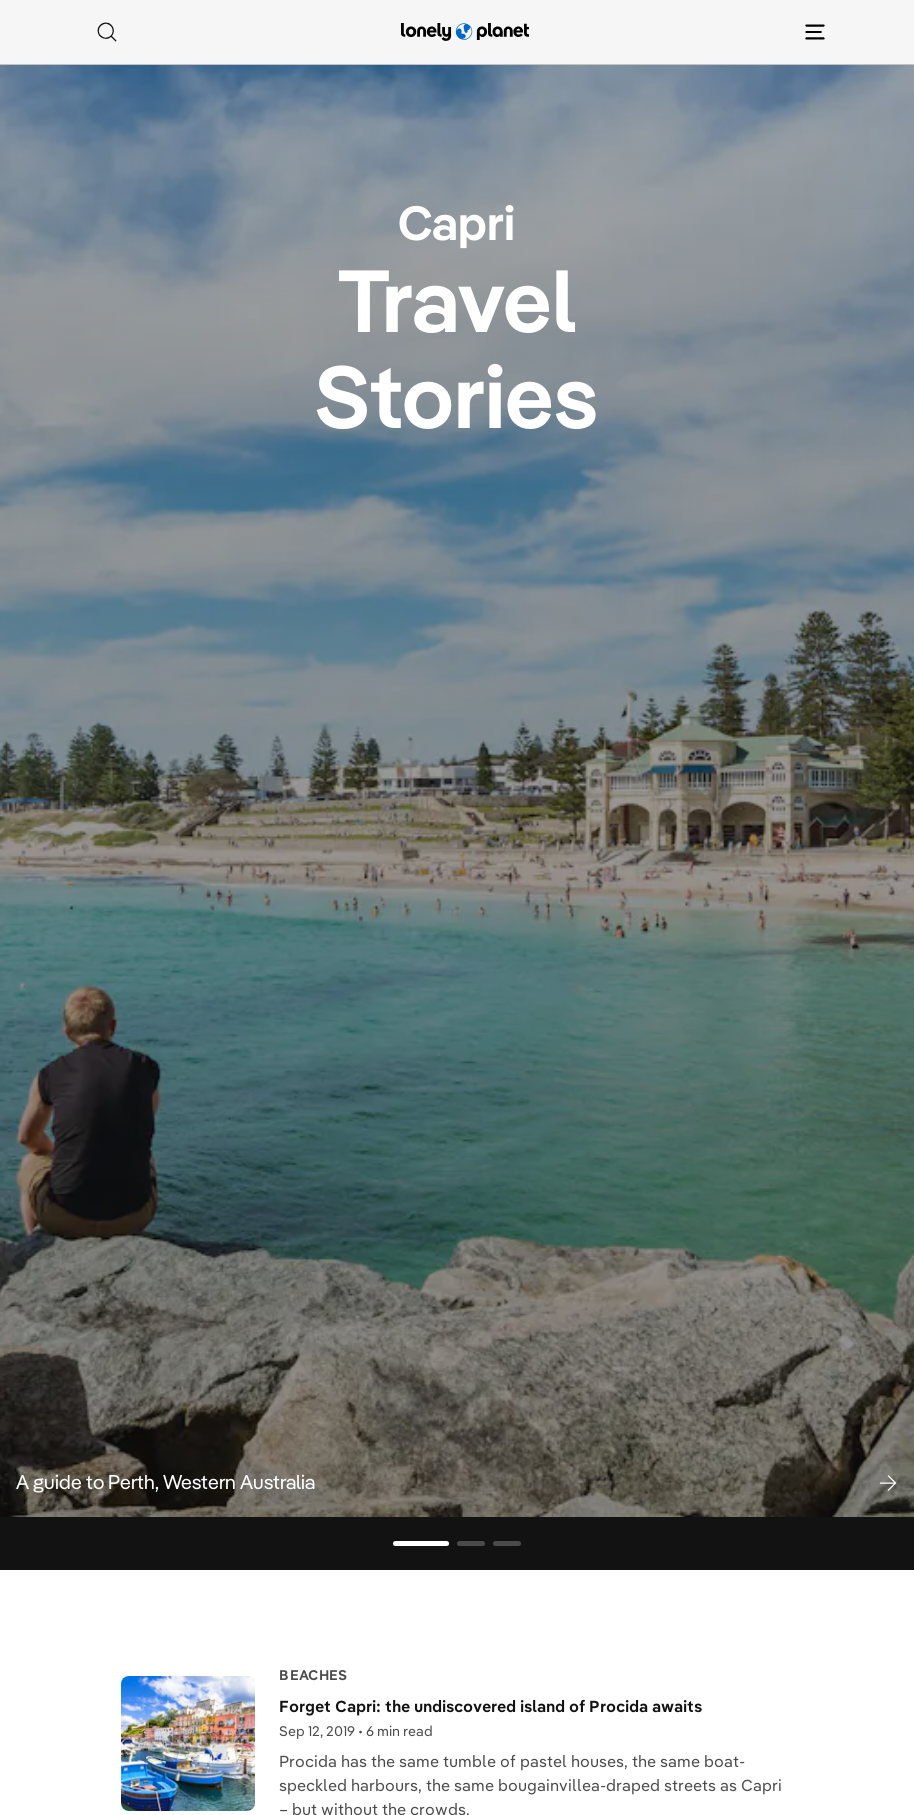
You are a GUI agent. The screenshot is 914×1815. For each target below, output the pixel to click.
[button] (457, 1482)
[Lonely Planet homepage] (465, 32)
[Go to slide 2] (471, 1543)
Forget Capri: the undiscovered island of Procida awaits (490, 1706)
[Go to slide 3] (507, 1543)
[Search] (107, 32)
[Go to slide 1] (421, 1543)
